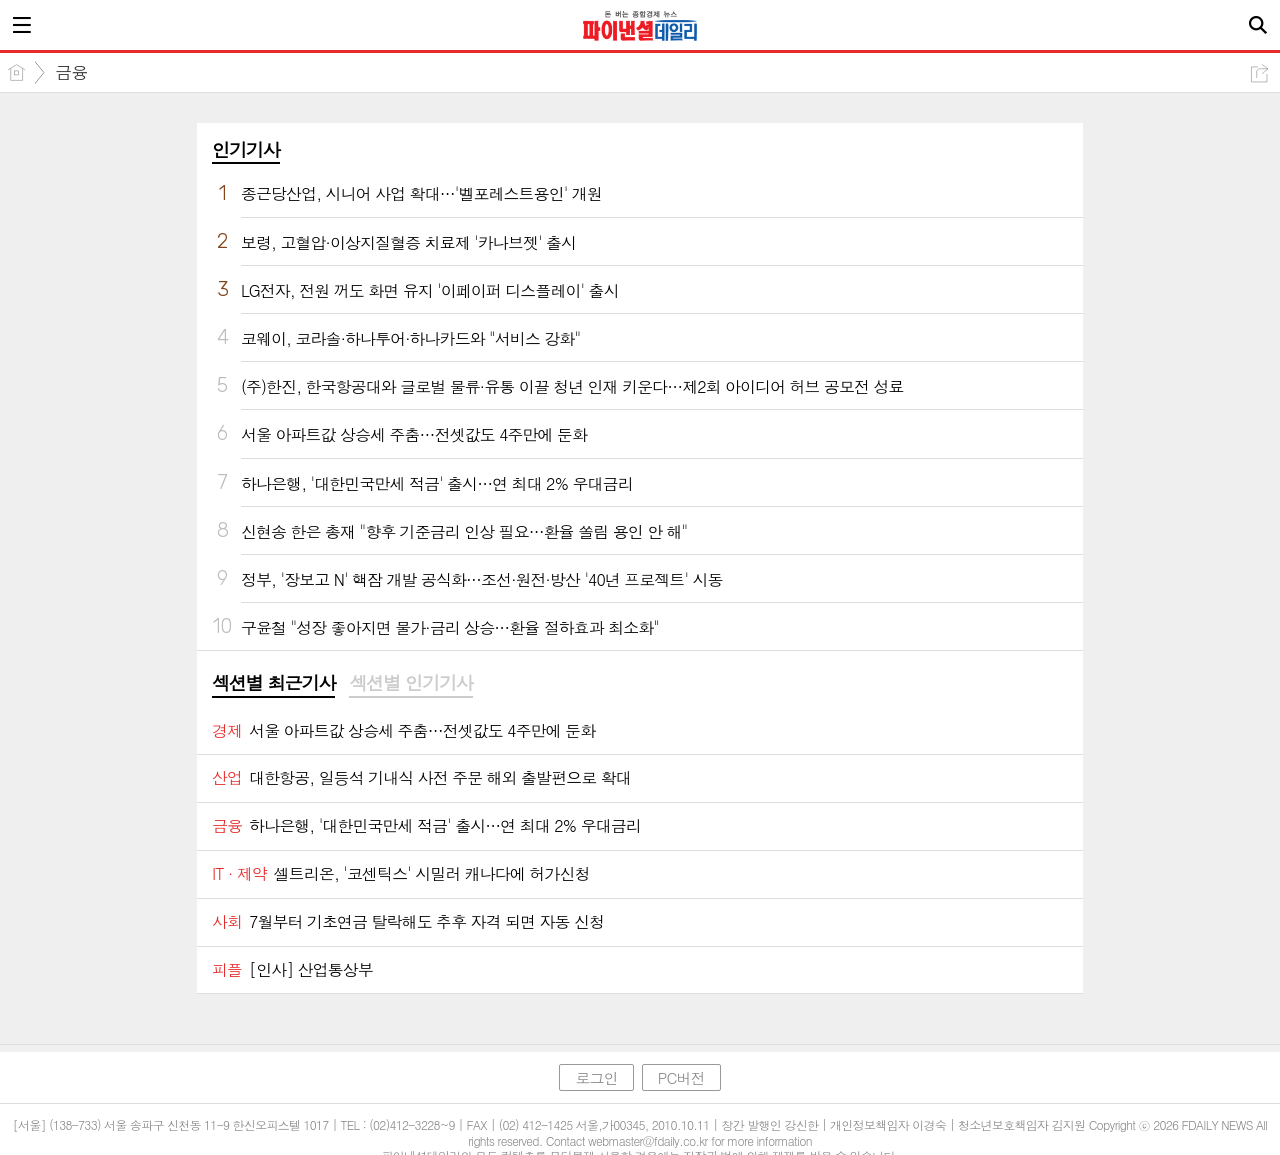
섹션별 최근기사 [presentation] (273, 683)
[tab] (273, 684)
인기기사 (246, 149)
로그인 (596, 1077)
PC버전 (681, 1077)
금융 (71, 72)
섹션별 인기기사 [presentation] (410, 683)
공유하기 (1259, 73)
